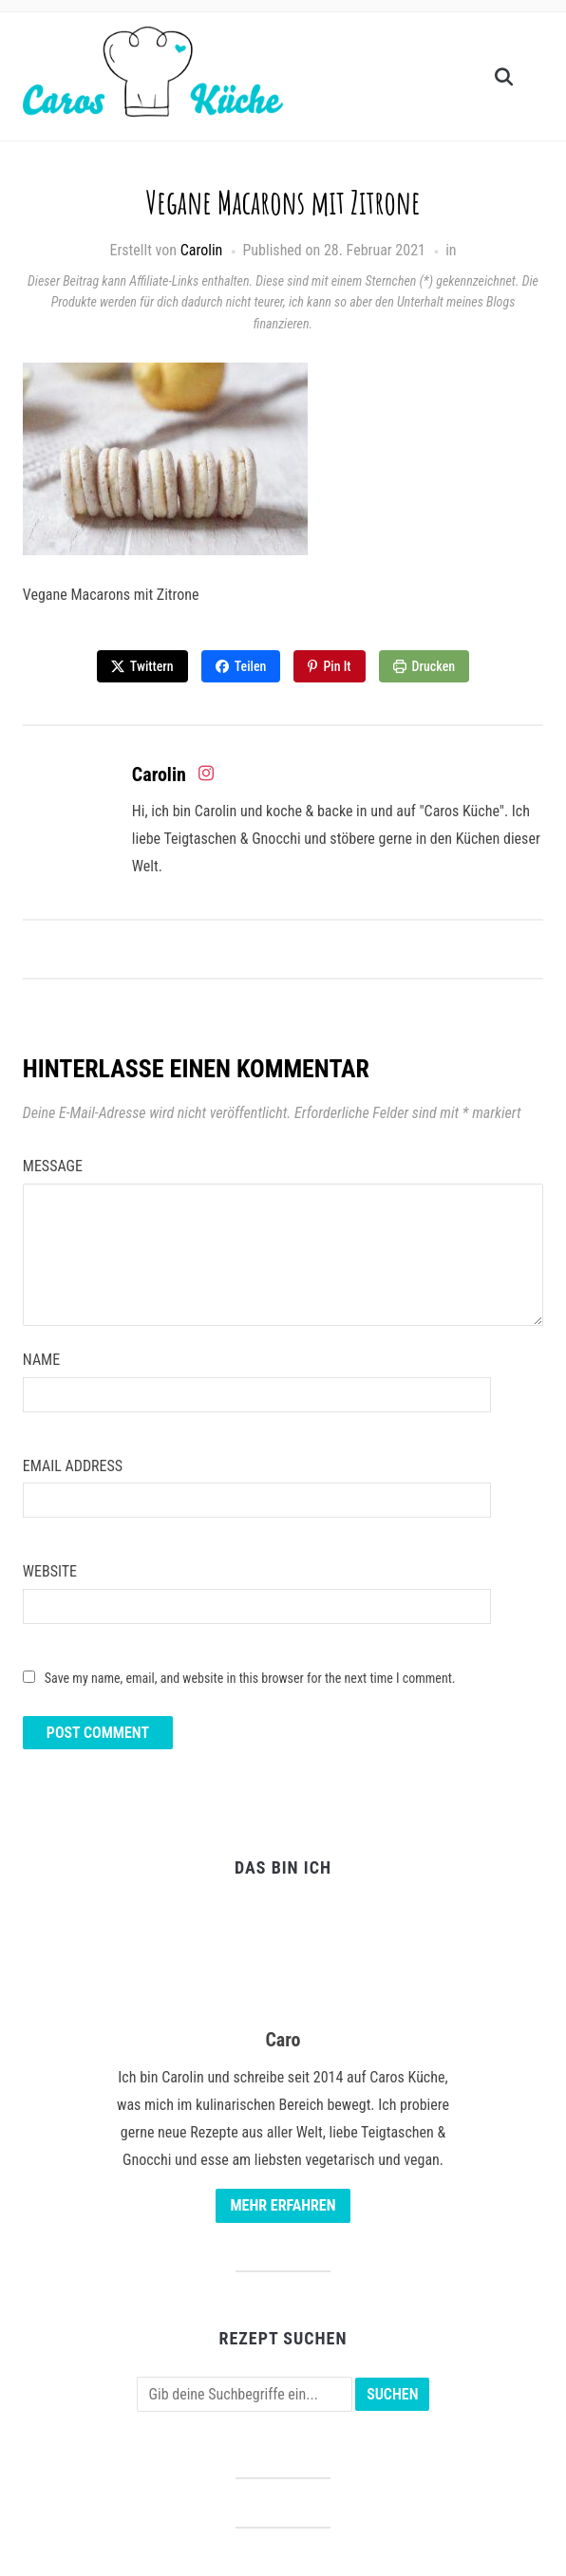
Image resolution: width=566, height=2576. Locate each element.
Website (50, 1571)
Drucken (434, 666)
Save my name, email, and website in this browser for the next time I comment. (250, 1678)
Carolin (201, 250)
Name (41, 1360)
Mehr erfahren (282, 2205)
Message (53, 1166)
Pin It (336, 666)
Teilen (251, 666)
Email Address (73, 1466)
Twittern (152, 666)
